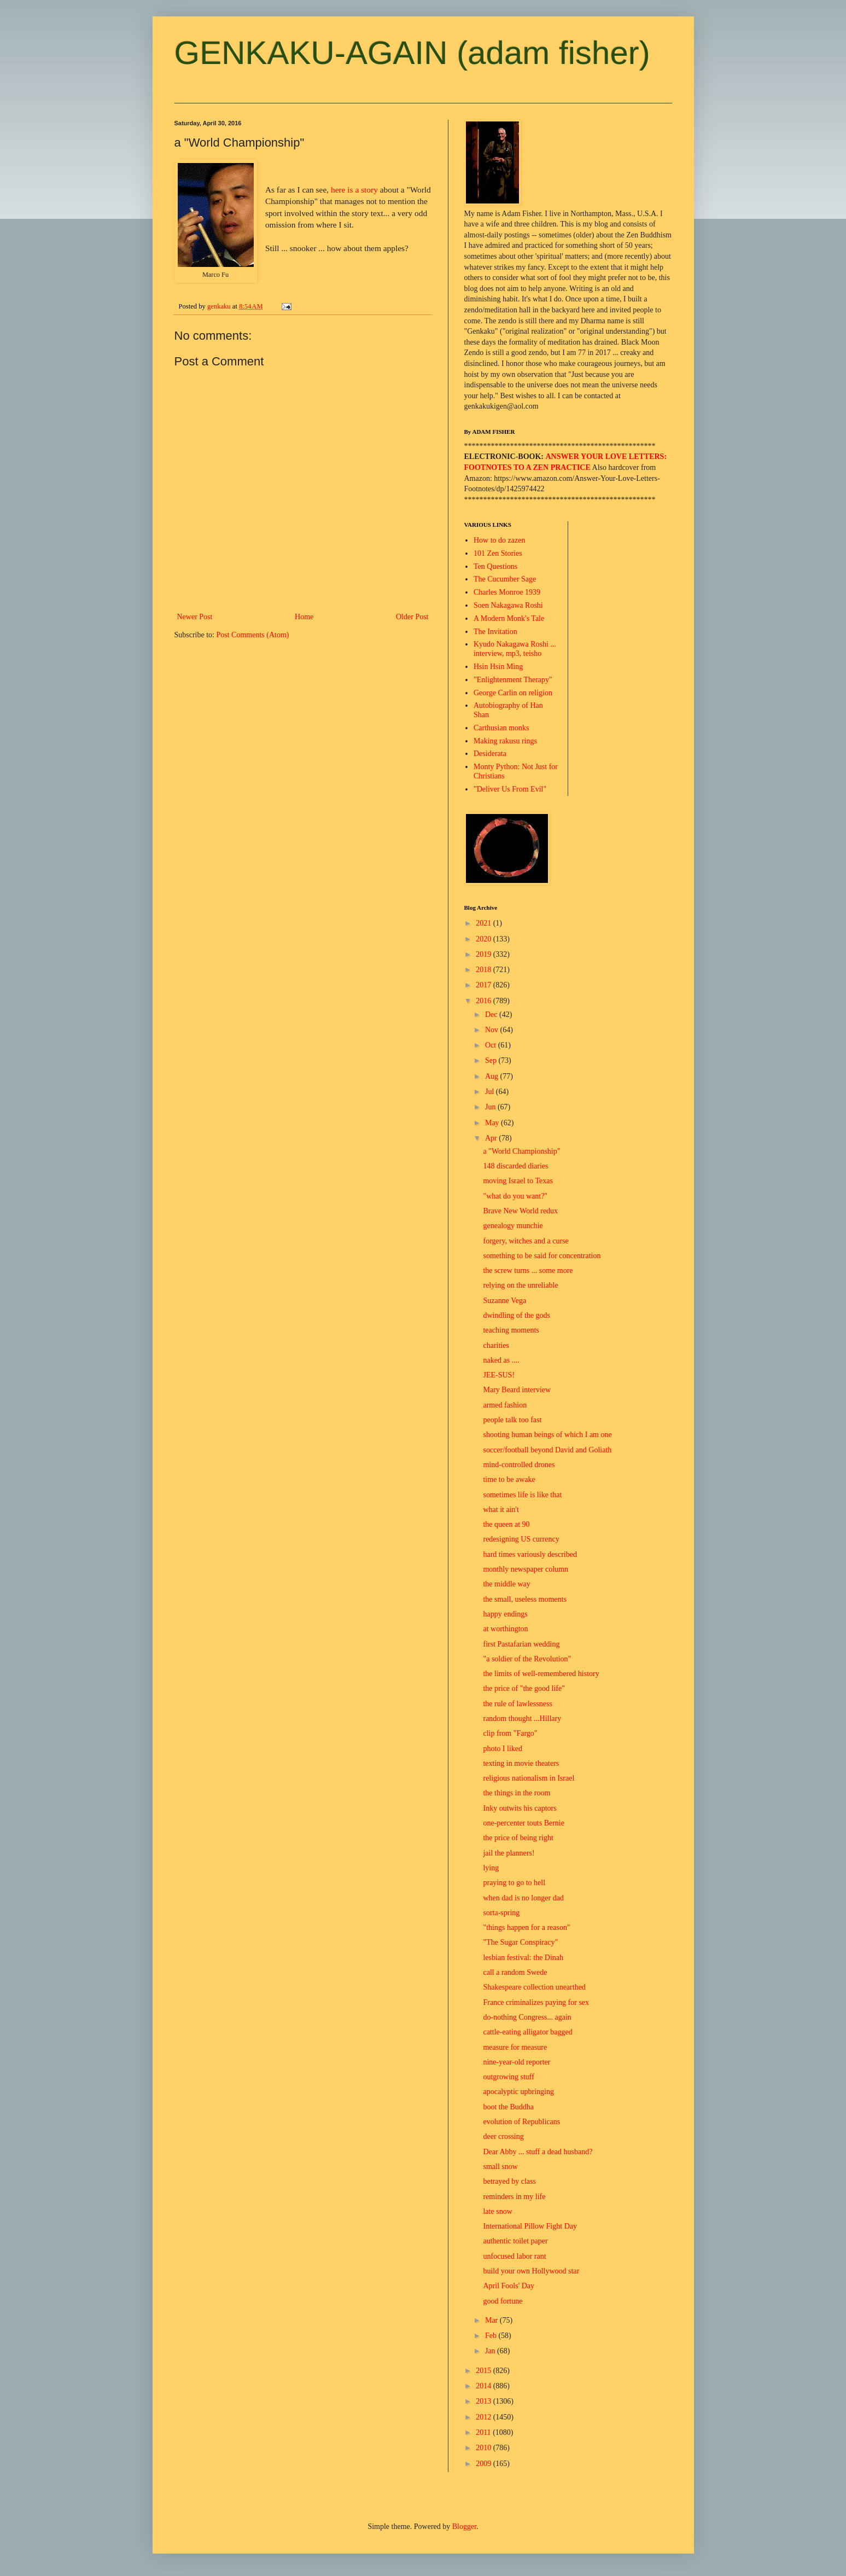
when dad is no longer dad (523, 1898)
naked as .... (501, 1360)
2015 (484, 2370)
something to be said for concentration (541, 1256)
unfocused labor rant (514, 2256)
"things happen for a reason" (526, 1927)
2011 (484, 2432)
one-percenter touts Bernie (523, 1823)
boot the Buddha (508, 2107)
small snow (500, 2166)
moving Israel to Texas (517, 1181)
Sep (492, 1060)
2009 (484, 2463)
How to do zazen (499, 540)
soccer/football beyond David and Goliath (547, 1450)
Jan (491, 2351)
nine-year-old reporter (516, 2062)
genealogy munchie (512, 1226)
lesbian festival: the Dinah (523, 1957)
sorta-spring (501, 1913)
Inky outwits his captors (519, 1808)
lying (491, 1868)
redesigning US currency (521, 1539)
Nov (492, 1030)
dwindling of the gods (516, 1315)
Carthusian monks (501, 728)
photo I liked (502, 1749)
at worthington (505, 1629)
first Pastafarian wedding (521, 1644)
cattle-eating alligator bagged (527, 2032)
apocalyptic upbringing (518, 2091)
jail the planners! (508, 1853)
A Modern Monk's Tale (509, 618)
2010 (484, 2448)
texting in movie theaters (521, 1763)
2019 (484, 954)
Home (304, 617)
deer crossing (503, 2136)
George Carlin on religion (513, 693)
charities (496, 1345)
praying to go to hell (514, 1883)
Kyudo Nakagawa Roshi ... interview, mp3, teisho (515, 649)
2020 (484, 939)
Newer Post (195, 617)
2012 (484, 2417)
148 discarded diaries (515, 1166)
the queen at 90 (506, 1524)
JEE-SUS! (499, 1375)
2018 (484, 970)
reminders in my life (514, 2197)
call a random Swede (515, 1972)
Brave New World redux (520, 1211)
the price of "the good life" (523, 1688)
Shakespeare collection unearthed (534, 1987)
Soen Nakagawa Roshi (508, 605)
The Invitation (495, 631)
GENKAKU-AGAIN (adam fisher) (412, 52)
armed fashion (505, 1405)
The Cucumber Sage (505, 579)
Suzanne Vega (504, 1300)
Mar (492, 2320)
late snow (497, 2211)
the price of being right (518, 1838)
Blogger (464, 2526)
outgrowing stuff (508, 2077)
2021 (484, 923)
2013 (484, 2401)
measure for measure (515, 2047)
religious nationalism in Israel (528, 1778)
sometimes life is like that (522, 1495)
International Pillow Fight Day (529, 2226)
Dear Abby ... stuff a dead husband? (537, 2152)
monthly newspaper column (525, 1569)
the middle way (506, 1584)
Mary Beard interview (517, 1390)
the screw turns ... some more (528, 1270)
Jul (490, 1092)
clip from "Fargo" (510, 1733)
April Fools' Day (508, 2286)
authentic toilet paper (515, 2241)
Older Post (412, 617)
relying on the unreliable (520, 1285)
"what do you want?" (515, 1196)
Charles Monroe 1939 (507, 592)
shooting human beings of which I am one (547, 1435)
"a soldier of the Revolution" (527, 1659)
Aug (492, 1076)
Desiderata (490, 753)
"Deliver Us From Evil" (510, 789)
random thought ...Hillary (522, 1718)
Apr (492, 1138)
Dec (492, 1014)
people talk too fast (512, 1420)
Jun (491, 1107)
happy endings (505, 1614)
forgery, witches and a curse (525, 1241)
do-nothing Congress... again (527, 2017)
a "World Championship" (521, 1151)
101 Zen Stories (498, 553)
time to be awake (509, 1479)
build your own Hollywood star (531, 2271)
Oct (491, 1045)
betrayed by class (509, 2181)
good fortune (502, 2301)
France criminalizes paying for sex (536, 2002)
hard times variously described (529, 1554)
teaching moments (511, 1330)
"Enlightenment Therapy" (513, 680)
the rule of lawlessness (517, 1704)
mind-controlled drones (519, 1465)
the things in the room (516, 1793)
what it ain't (501, 1509)
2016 (484, 1001)
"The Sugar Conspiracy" (520, 1942)
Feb (492, 2335)
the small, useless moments (524, 1599)
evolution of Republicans (521, 2122)
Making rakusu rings (505, 741)
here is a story (354, 189)
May (493, 1123)
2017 (484, 985)
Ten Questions (495, 566)
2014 (484, 2386)
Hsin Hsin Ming (498, 666)
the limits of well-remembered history (541, 1674)
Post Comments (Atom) (253, 635)
